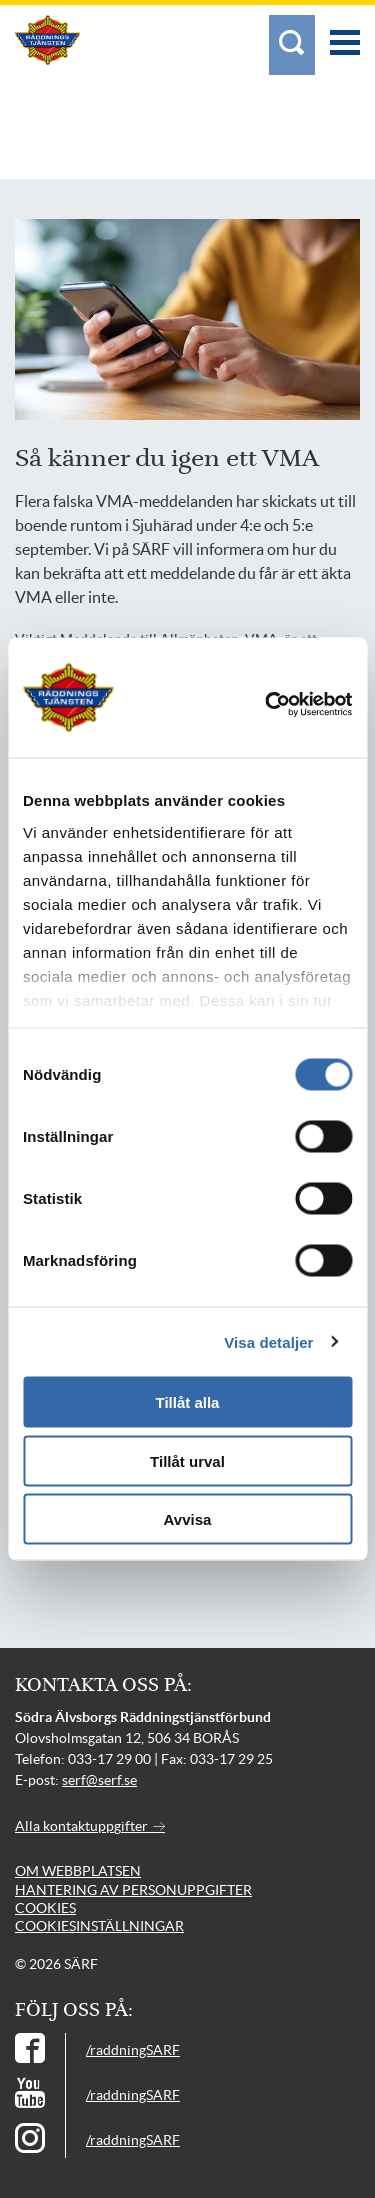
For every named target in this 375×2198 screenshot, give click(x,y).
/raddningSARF (133, 2050)
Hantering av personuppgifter (133, 1890)
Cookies (45, 1908)
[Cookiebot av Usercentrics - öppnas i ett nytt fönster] (295, 705)
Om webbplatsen (78, 1871)
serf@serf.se (99, 1780)
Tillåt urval (187, 1460)
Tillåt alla (188, 1402)
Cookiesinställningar (99, 1926)
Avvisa (188, 1519)
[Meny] (345, 32)
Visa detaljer (268, 1341)
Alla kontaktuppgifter (90, 1826)
